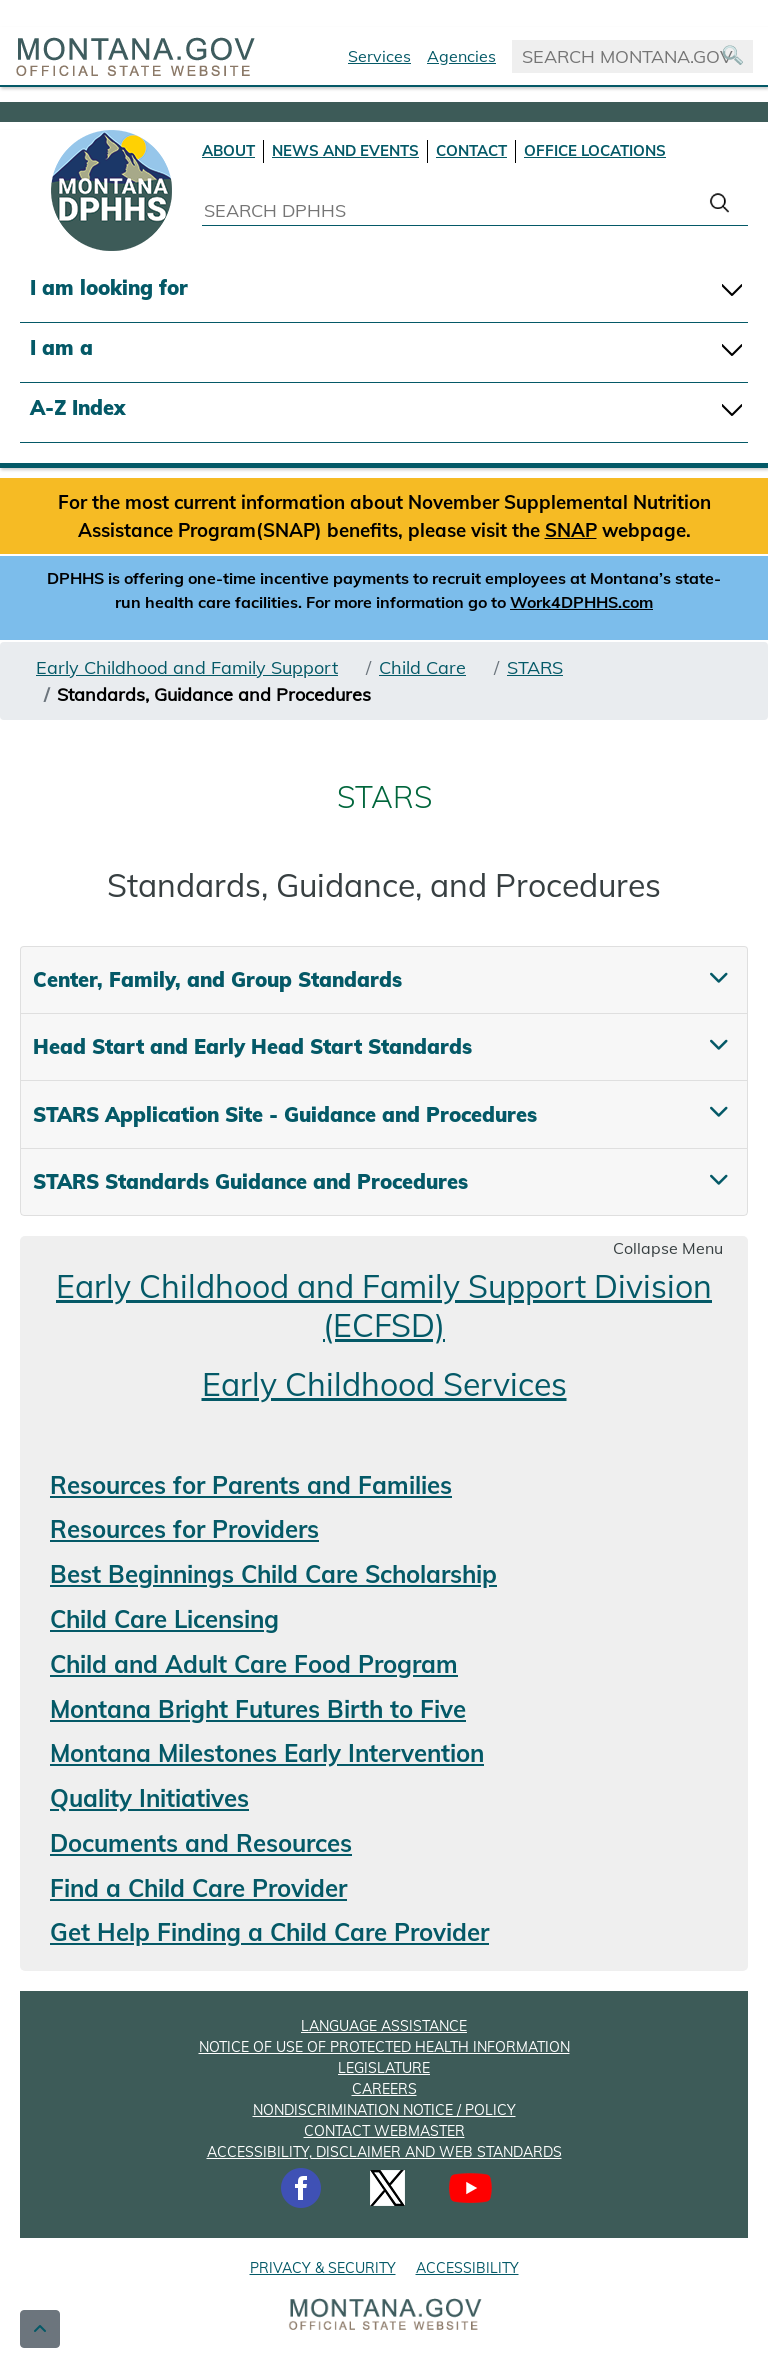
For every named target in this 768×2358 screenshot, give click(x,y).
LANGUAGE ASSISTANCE (384, 2026)
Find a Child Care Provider (198, 1888)
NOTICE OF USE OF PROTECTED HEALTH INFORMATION (384, 2047)
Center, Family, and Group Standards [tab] (217, 979)
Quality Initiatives (149, 1798)
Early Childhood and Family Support (187, 667)
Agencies (461, 56)
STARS (535, 667)
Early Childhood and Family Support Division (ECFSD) (384, 1305)
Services (379, 56)
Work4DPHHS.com (581, 602)
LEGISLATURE (384, 2068)
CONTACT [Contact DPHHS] (471, 150)
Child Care (422, 667)
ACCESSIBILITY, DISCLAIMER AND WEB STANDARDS (384, 2152)
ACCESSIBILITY (467, 2268)
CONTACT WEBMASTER (384, 2131)
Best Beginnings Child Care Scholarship (273, 1574)
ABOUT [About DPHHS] (228, 150)
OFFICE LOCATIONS (595, 150)
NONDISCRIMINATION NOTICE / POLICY (384, 2110)
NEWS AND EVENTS (345, 150)
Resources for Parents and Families (251, 1485)
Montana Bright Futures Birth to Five (258, 1709)
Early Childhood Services (384, 1384)
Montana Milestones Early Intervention (267, 1753)
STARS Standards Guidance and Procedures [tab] (250, 1181)
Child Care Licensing (164, 1619)
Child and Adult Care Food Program (254, 1664)
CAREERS (384, 2089)
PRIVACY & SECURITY (323, 2268)
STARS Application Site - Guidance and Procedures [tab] (285, 1114)
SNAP (571, 530)
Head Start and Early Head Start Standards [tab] (252, 1046)
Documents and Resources (201, 1843)
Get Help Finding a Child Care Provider (269, 1932)
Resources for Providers (184, 1529)
